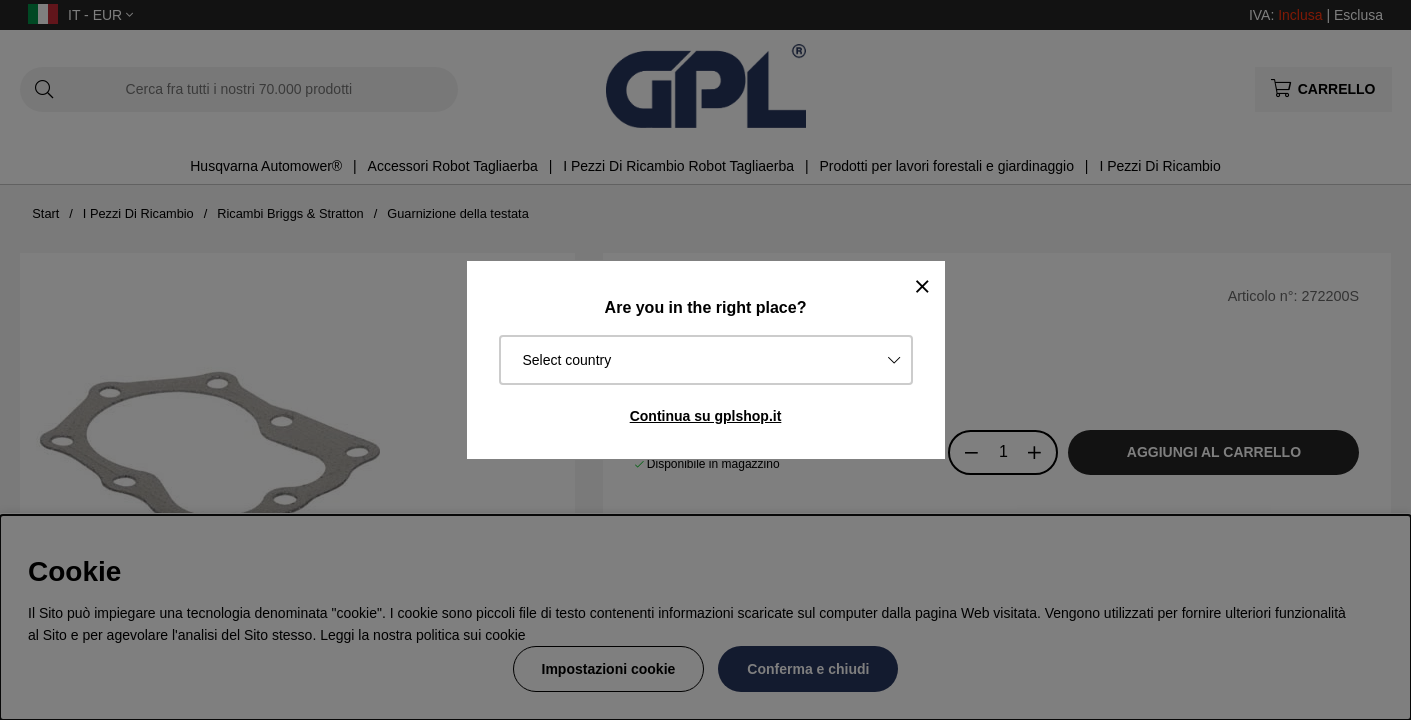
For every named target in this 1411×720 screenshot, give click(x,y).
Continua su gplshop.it (706, 416)
